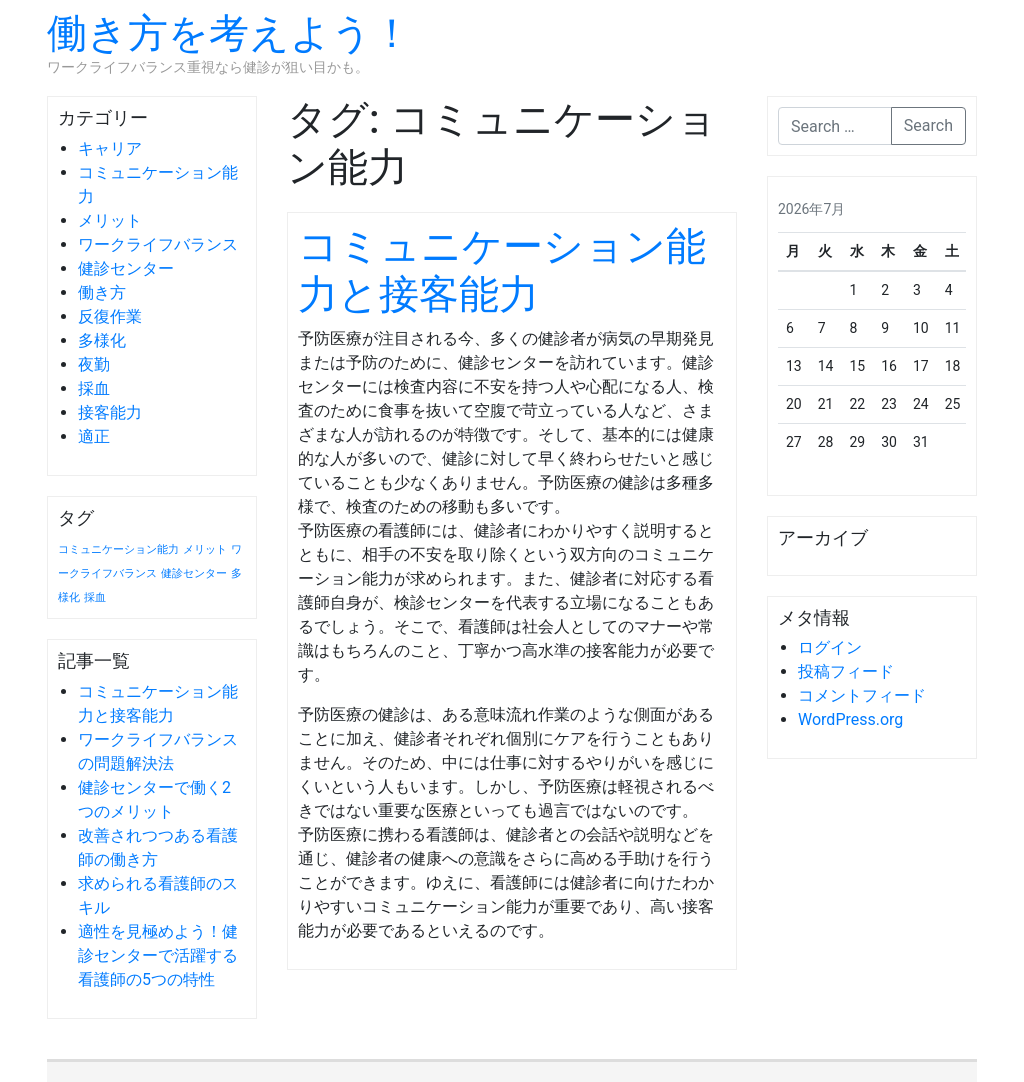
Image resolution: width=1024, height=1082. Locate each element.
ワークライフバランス (158, 244)
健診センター (126, 268)
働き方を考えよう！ (229, 33)
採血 (94, 388)
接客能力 (110, 412)
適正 (94, 436)
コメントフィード (862, 695)
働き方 (102, 292)
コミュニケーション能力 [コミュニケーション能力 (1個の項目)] (118, 549)
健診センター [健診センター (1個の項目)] (194, 573)
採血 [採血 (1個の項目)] (95, 597)
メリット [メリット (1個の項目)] (205, 549)
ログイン (830, 647)
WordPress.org (850, 719)
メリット (110, 220)
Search (928, 125)
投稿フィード (846, 671)
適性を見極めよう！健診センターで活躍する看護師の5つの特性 (158, 955)
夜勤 (94, 364)
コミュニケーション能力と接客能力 (502, 270)
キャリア (110, 148)
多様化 (102, 340)
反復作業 (110, 316)
